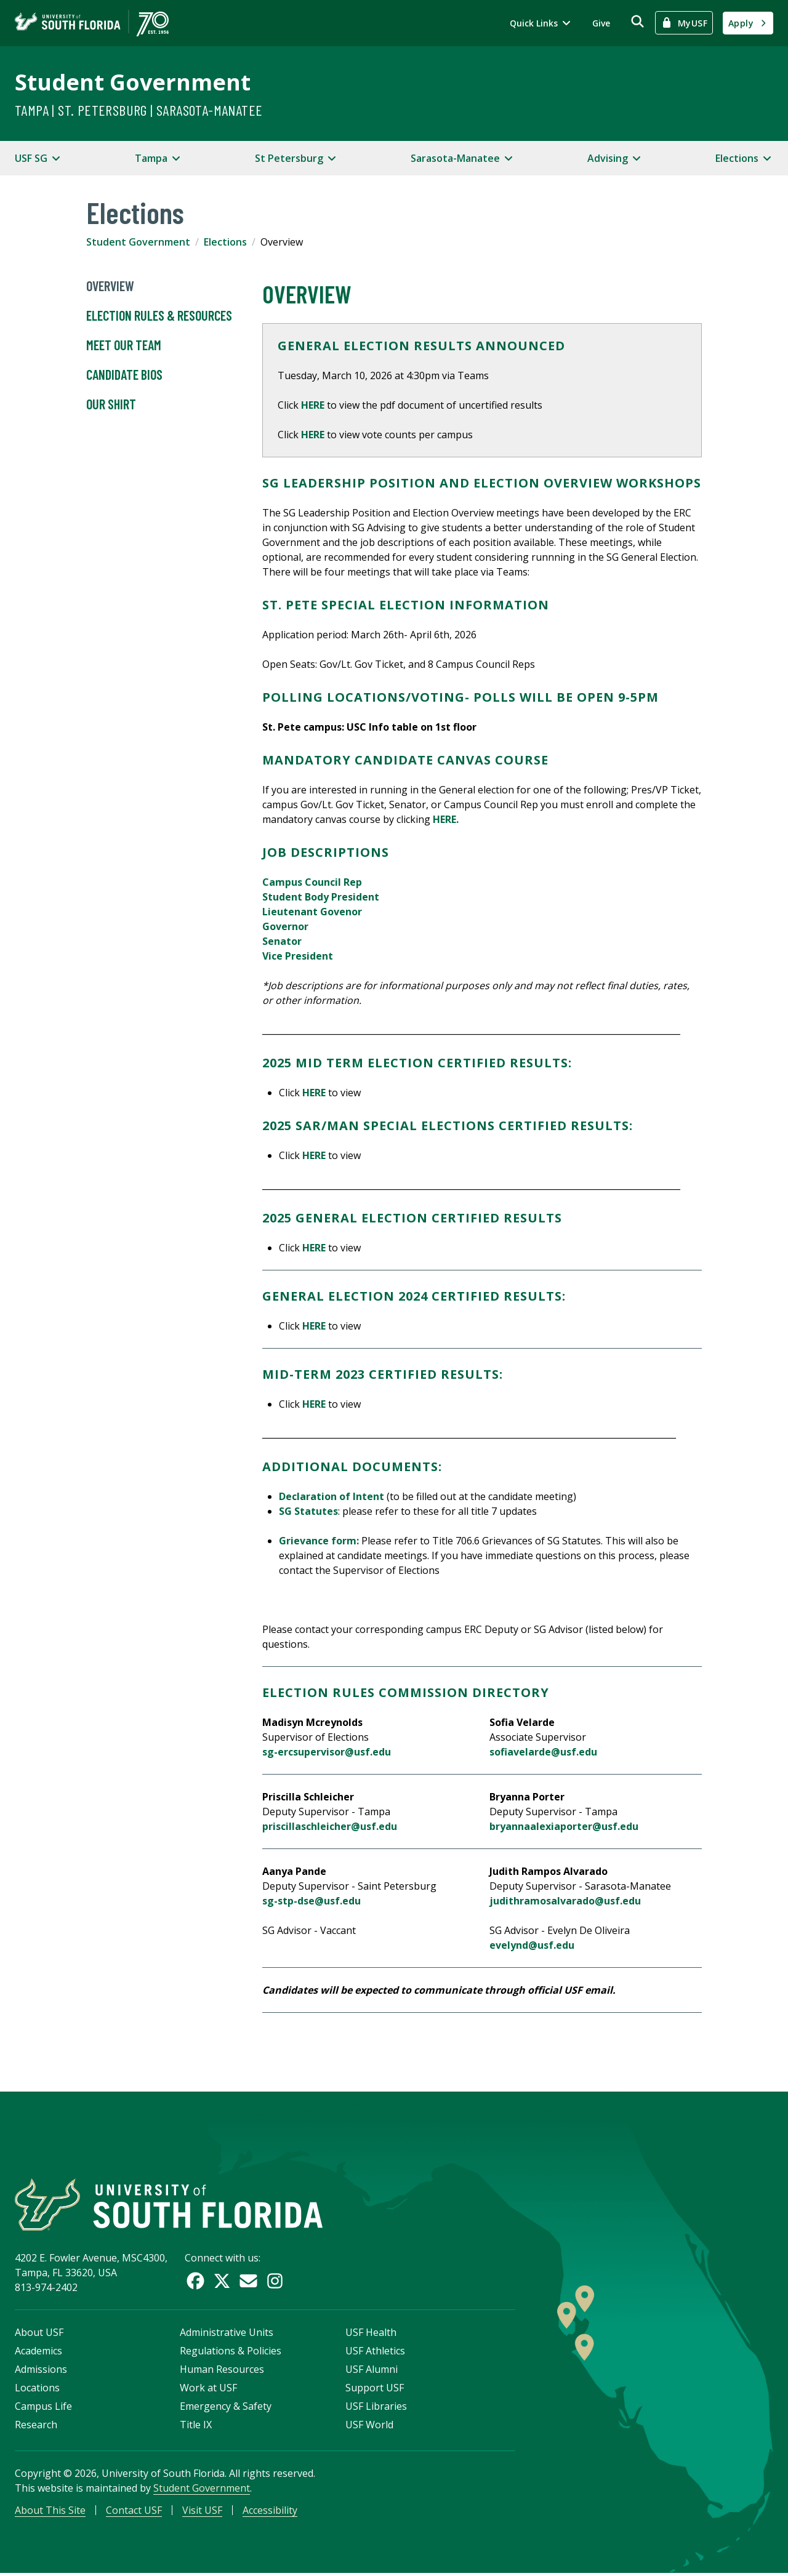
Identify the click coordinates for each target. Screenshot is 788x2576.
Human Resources (222, 2371)
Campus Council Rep (312, 882)
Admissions (41, 2371)
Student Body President (320, 897)
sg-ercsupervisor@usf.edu (326, 1752)
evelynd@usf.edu (531, 1945)
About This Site (50, 2512)
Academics (38, 2352)
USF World (369, 2426)
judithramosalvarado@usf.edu (565, 1901)
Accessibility (270, 2512)
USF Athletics (375, 2352)
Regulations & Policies (230, 2352)
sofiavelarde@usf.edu (543, 1752)
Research (36, 2426)
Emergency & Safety (225, 2408)
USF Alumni (371, 2371)
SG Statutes (308, 1511)
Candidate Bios (124, 374)
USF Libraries (376, 2408)
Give (601, 23)
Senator (282, 941)
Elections (225, 242)
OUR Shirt (111, 404)
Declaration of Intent (331, 1496)
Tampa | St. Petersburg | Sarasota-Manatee (138, 110)
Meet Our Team (123, 345)
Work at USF (208, 2389)
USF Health (370, 2334)
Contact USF (134, 2512)
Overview (110, 286)
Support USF (374, 2389)
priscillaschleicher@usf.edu (329, 1826)
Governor (285, 926)
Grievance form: (319, 1540)
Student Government (133, 82)
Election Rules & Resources (159, 315)
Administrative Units (226, 2334)
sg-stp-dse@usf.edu (311, 1901)
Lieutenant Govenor (312, 911)
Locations (37, 2389)
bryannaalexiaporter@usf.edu (563, 1826)
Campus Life (43, 2408)
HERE (312, 405)
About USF (39, 2334)
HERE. (447, 819)
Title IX (196, 2426)
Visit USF (202, 2512)
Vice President (297, 956)
